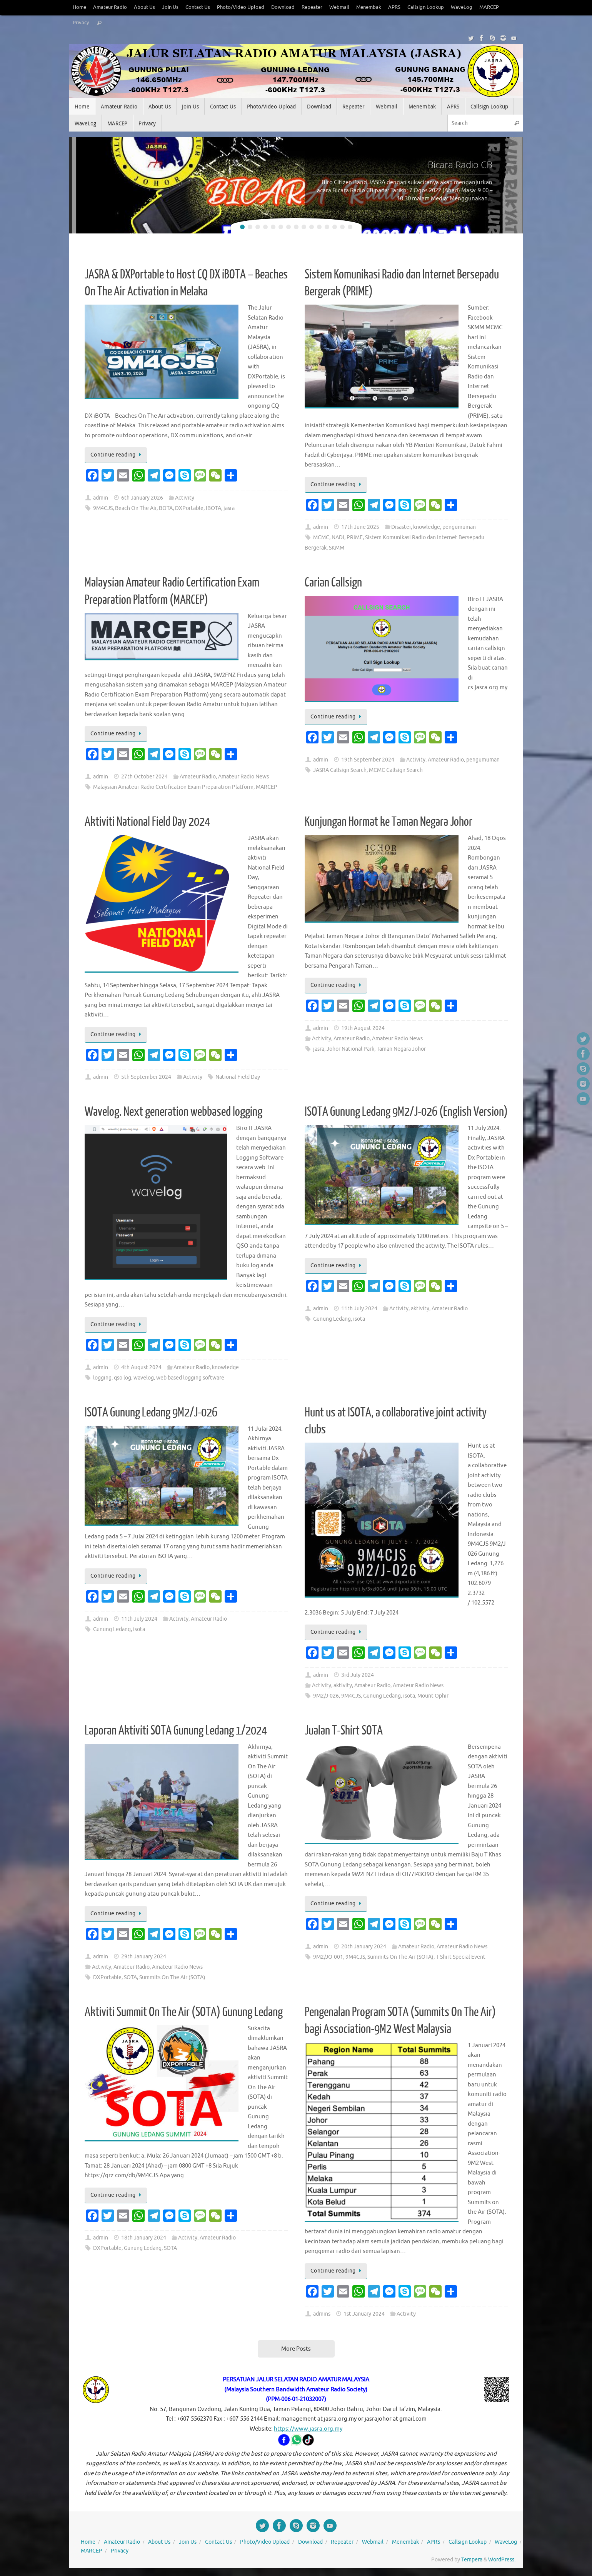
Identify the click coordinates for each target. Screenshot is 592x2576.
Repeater (312, 7)
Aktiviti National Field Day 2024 (147, 822)
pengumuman (459, 527)
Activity (184, 498)
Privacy (81, 23)
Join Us (170, 7)
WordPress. (501, 2559)
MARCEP (489, 7)
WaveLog (461, 7)
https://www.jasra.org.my (308, 2429)
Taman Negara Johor (401, 1049)
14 (342, 227)
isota (359, 1319)
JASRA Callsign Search (340, 770)
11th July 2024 (359, 1308)
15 (350, 227)
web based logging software (190, 1378)
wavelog (143, 1378)
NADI (338, 537)
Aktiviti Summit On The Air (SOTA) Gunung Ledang (184, 2012)
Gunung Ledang (332, 1319)
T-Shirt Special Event (460, 1957)
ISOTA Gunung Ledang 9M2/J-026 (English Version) (406, 1112)
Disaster (401, 527)
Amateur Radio (110, 7)
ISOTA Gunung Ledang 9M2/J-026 (151, 1413)
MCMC (321, 537)
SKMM (336, 548)
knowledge (426, 527)
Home (79, 7)
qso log (122, 1378)
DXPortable (189, 508)
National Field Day (237, 1077)
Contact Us (197, 7)
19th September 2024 (367, 759)
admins (321, 2314)
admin (100, 498)
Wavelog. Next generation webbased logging (173, 1112)
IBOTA (213, 508)
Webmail (339, 7)
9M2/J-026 (326, 1696)
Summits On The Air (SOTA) (172, 1977)
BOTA (166, 508)
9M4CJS (103, 508)
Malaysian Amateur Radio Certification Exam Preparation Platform (173, 787)
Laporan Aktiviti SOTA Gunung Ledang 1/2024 (176, 1731)
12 (327, 227)
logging (102, 1378)
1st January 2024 (364, 2314)
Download (283, 7)
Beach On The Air (136, 508)
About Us (144, 7)
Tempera (471, 2559)
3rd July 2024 (357, 1675)
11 (319, 227)
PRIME (355, 537)
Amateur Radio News (243, 776)
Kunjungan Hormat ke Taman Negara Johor (388, 822)
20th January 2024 (363, 1946)
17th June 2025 (360, 527)
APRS (394, 7)
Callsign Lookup (425, 7)
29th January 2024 (143, 1956)
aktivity (420, 1308)
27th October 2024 (144, 776)
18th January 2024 (143, 2237)
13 (334, 227)
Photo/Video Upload (240, 7)
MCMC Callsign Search (396, 770)
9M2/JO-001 (328, 1957)
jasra (229, 508)
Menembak (368, 7)
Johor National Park (350, 1049)
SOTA (130, 1977)
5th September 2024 (146, 1077)
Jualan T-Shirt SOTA (344, 1731)
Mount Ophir (433, 1696)
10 (311, 227)
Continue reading (117, 455)
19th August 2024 (363, 1028)
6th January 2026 (142, 498)
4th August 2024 (141, 1367)
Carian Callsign (333, 583)
